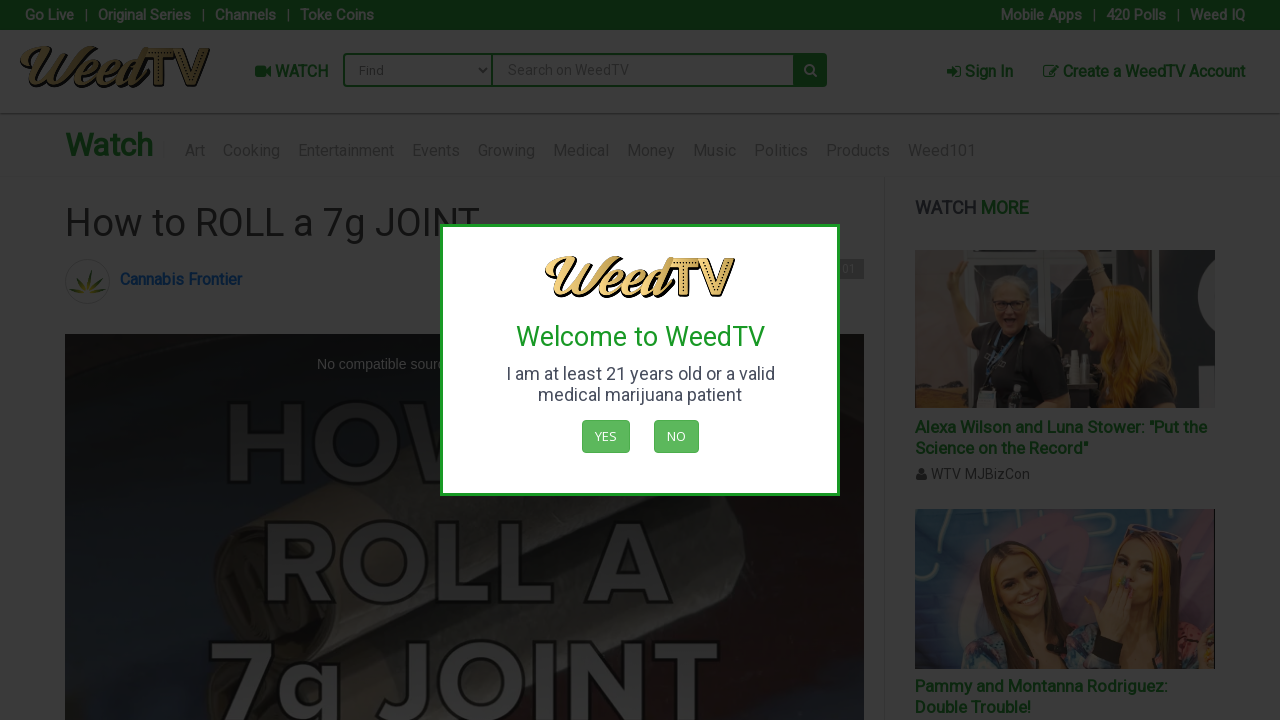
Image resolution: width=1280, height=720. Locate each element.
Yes (606, 436)
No (676, 436)
